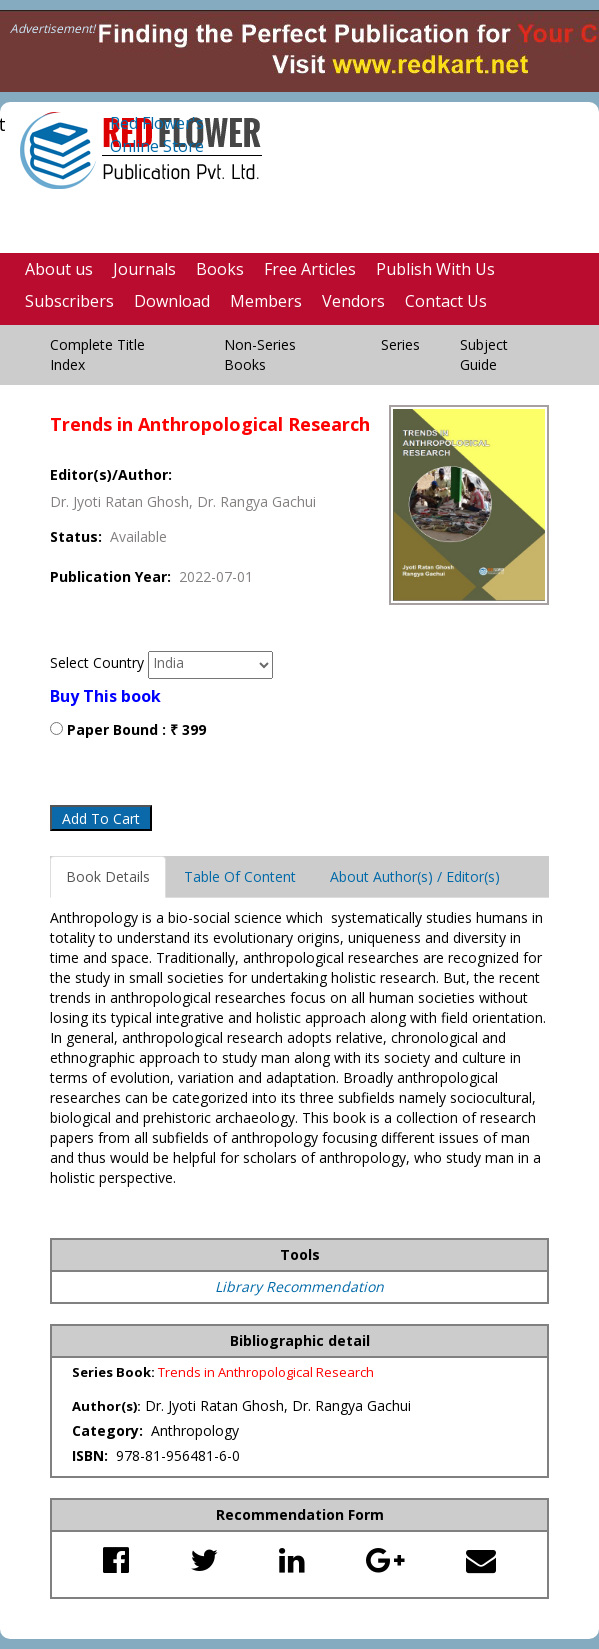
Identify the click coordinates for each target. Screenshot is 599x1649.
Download (172, 301)
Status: (80, 536)
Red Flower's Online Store (157, 134)
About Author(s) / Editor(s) (415, 876)
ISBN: (92, 1455)
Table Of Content (240, 876)
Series (400, 344)
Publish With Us (435, 269)
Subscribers (69, 301)
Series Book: (115, 1372)
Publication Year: (114, 576)
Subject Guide (484, 354)
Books (220, 269)
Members (266, 301)
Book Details (108, 876)
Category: (109, 1430)
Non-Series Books (260, 354)
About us (59, 269)
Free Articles (310, 269)
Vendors (353, 301)
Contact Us (446, 301)
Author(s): (106, 1406)
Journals (144, 269)
